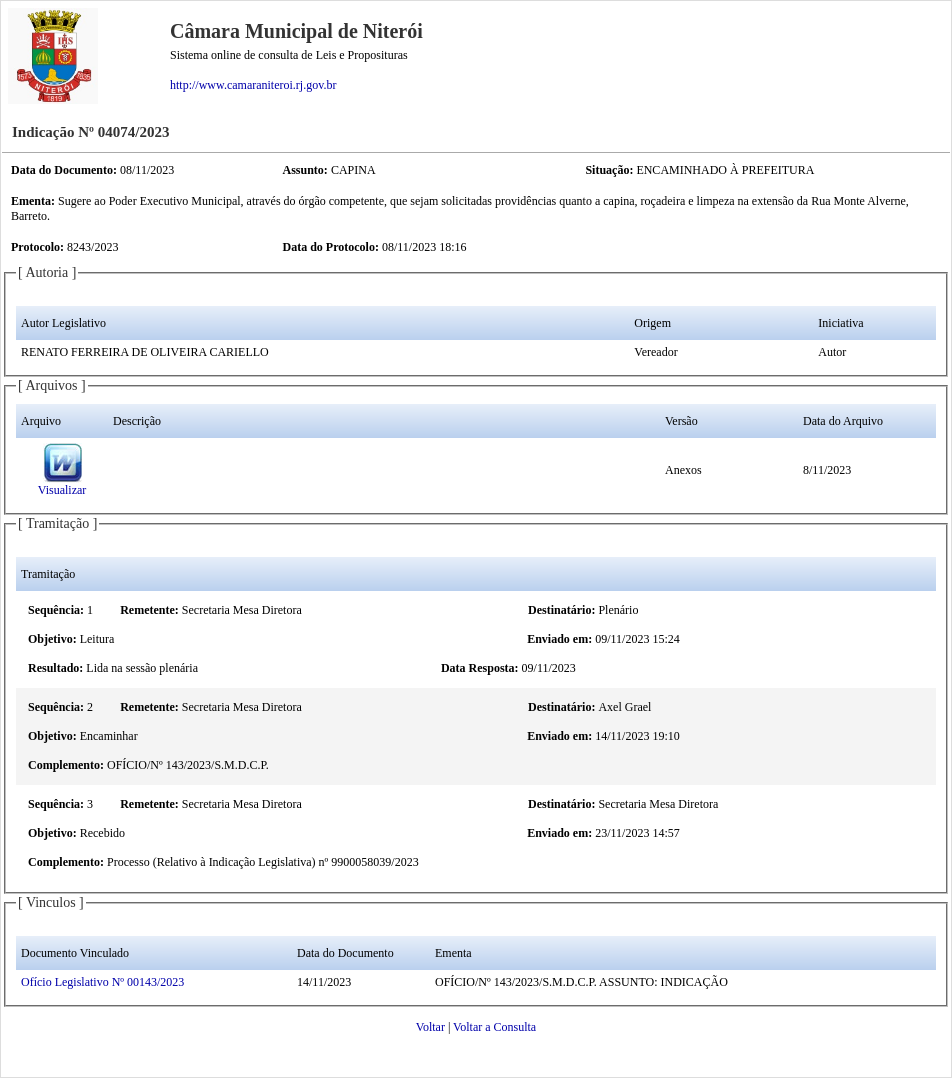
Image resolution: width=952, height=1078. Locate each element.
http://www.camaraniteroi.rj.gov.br (253, 85)
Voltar (430, 1027)
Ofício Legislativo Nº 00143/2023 (102, 982)
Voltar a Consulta (494, 1027)
